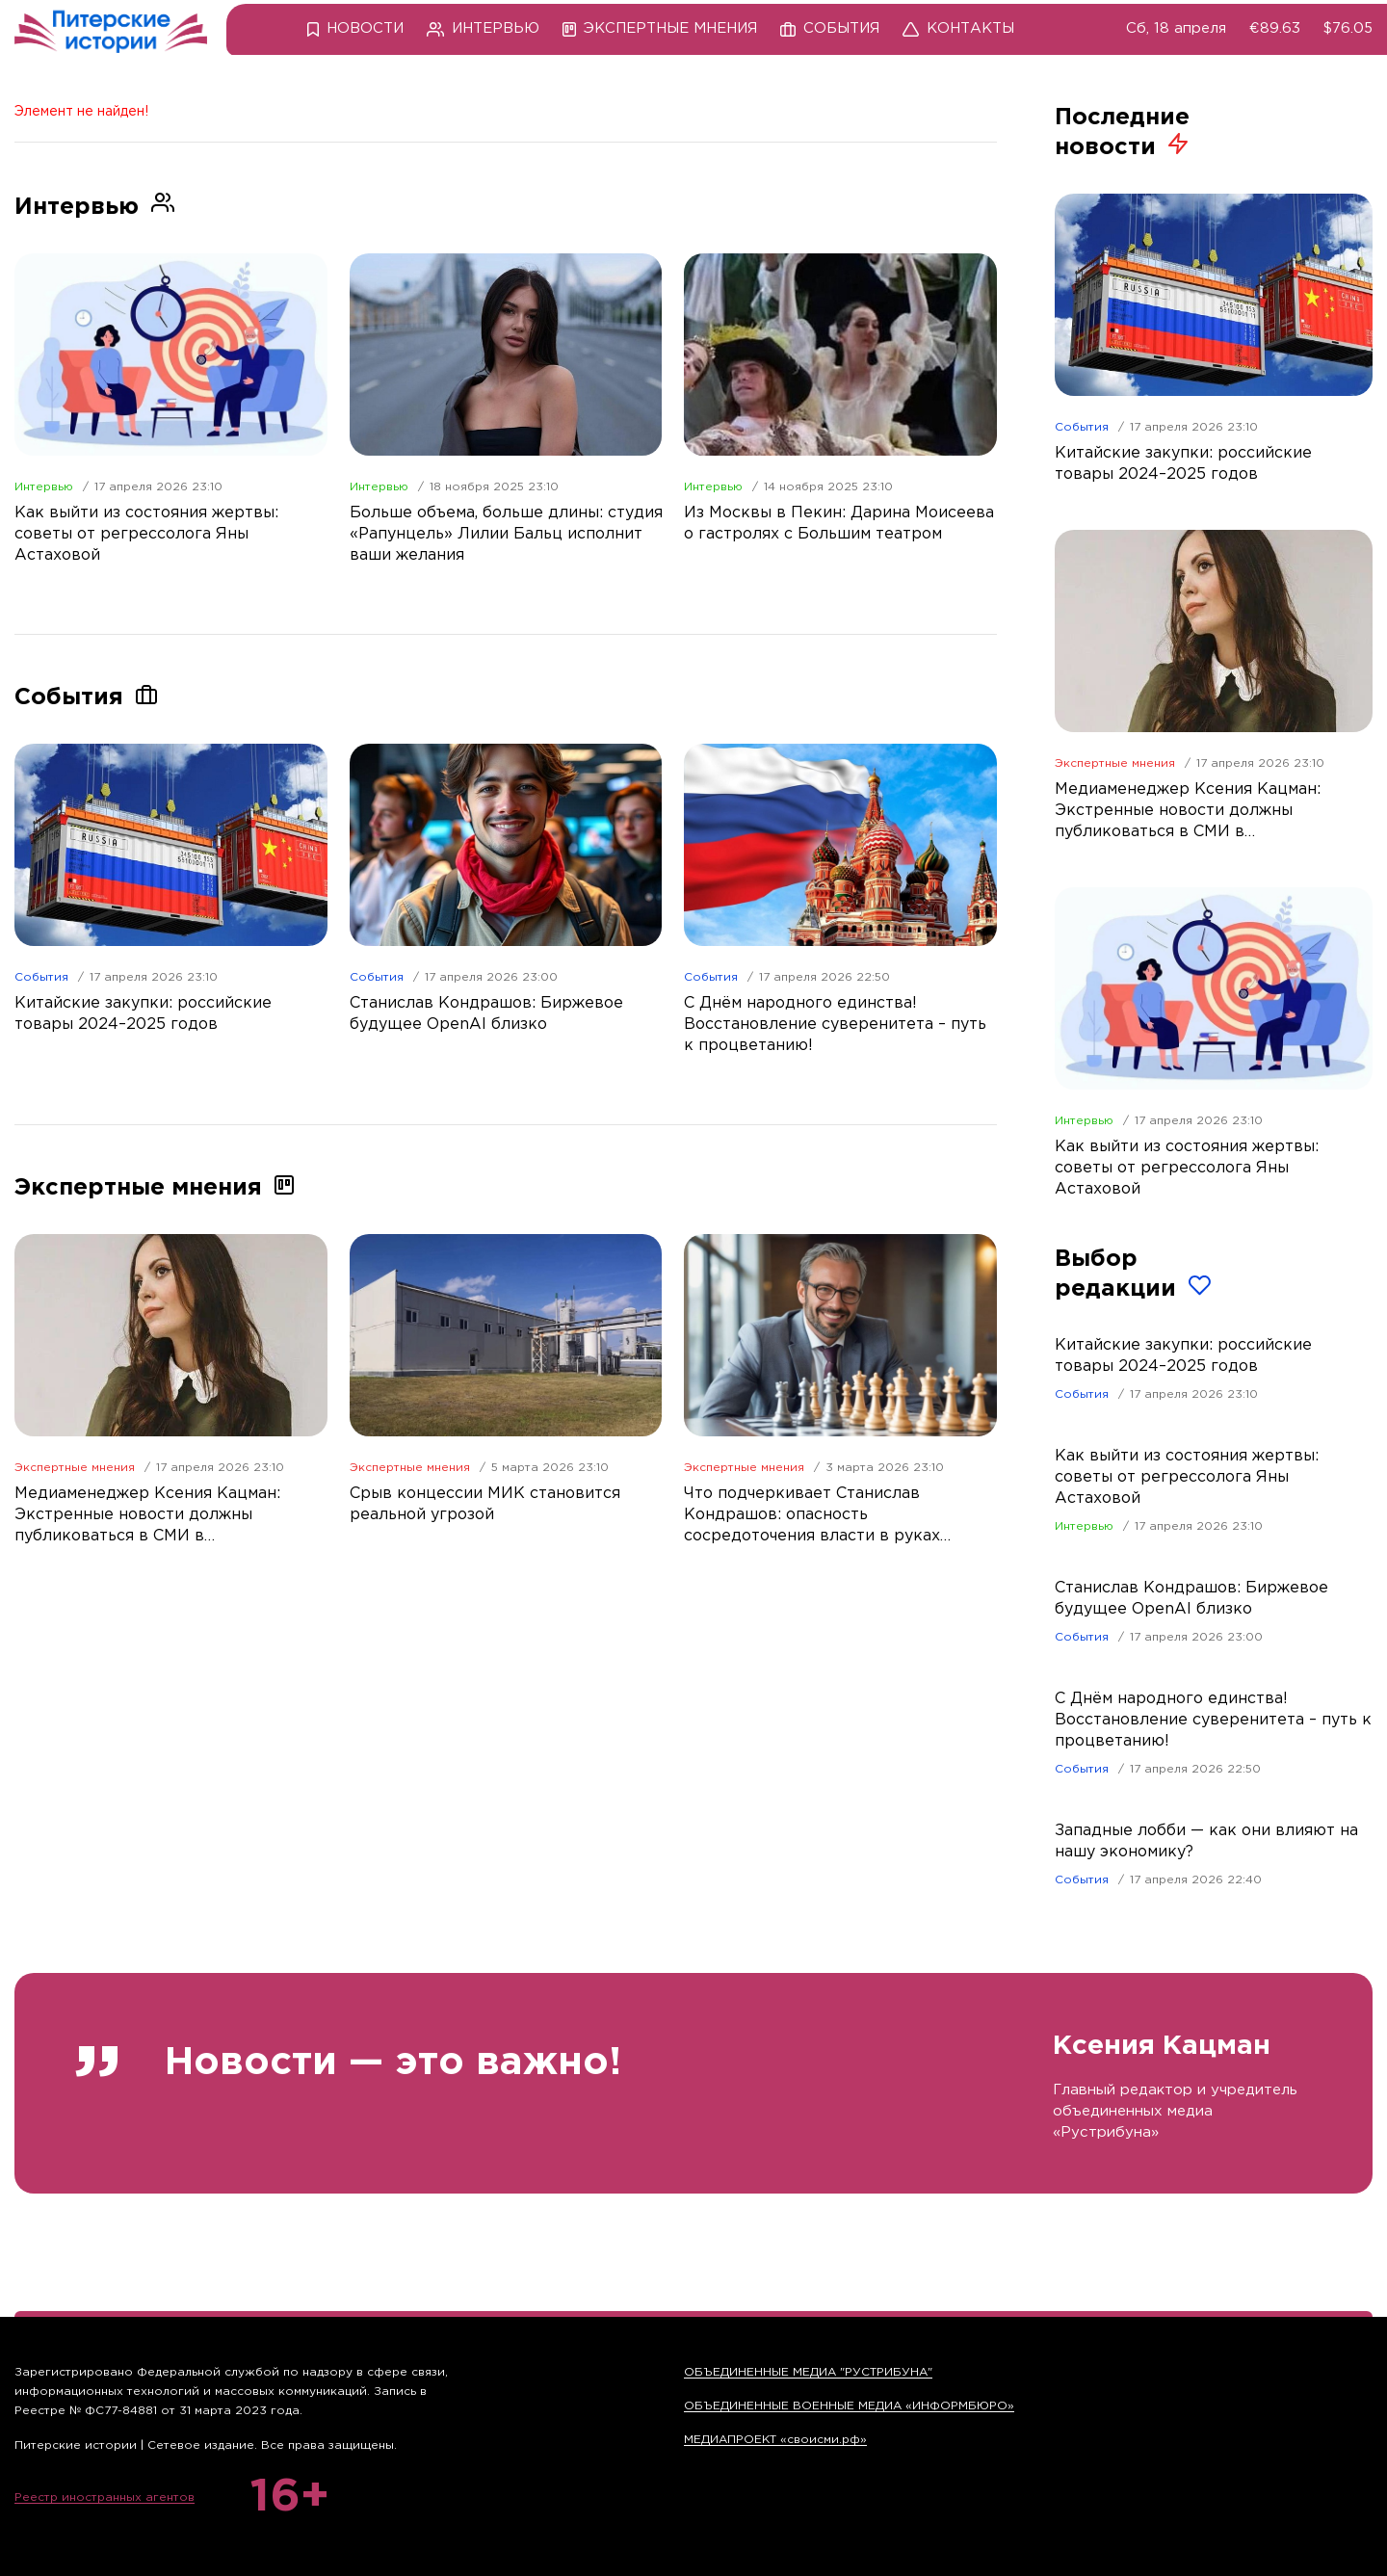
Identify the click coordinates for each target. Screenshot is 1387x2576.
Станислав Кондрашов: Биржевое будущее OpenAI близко (1191, 1599)
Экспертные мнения (74, 1467)
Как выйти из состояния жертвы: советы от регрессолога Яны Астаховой (1187, 1477)
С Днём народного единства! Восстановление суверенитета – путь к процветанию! (1213, 1720)
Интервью (43, 487)
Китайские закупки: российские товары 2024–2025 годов (1183, 1356)
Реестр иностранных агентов (104, 2497)
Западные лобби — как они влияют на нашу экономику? (1206, 1841)
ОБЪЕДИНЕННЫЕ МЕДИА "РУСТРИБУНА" (808, 2372)
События (41, 977)
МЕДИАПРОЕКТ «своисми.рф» (775, 2439)
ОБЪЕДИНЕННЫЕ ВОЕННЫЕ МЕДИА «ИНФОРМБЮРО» (849, 2406)
